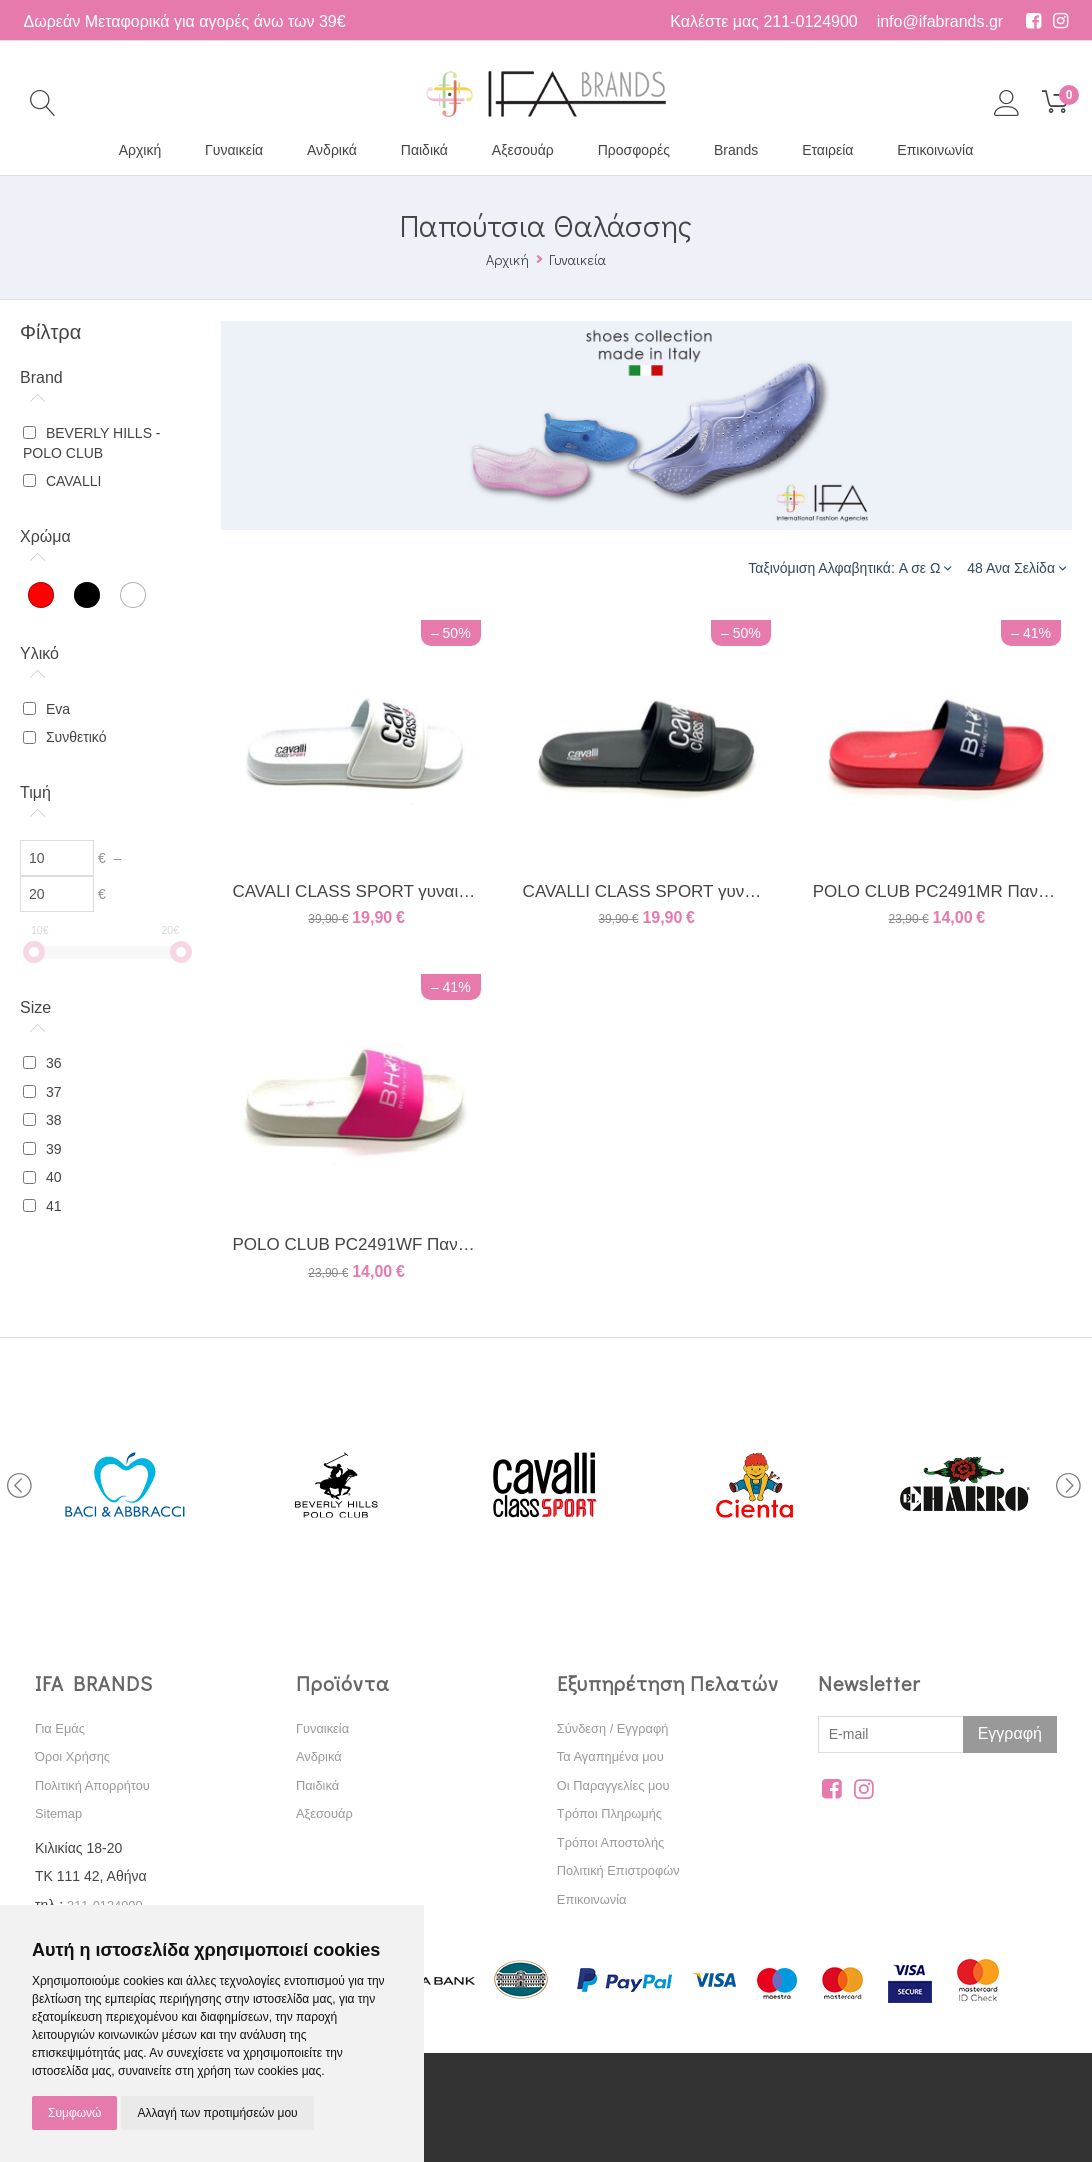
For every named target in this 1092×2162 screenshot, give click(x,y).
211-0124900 (810, 21)
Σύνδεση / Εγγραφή (618, 1728)
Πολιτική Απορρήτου (97, 1785)
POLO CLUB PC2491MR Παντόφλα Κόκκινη (937, 891)
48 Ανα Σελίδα (1016, 567)
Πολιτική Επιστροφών (624, 1870)
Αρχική (140, 150)
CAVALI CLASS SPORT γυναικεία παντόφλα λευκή (356, 891)
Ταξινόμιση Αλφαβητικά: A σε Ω (849, 567)
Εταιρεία (827, 150)
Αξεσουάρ (523, 150)
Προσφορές (634, 150)
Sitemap (60, 1813)
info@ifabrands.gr (940, 21)
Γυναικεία (234, 150)
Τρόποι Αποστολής (615, 1842)
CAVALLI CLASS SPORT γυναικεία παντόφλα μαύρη (647, 891)
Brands (736, 150)
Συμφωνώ (74, 2113)
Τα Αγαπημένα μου (615, 1756)
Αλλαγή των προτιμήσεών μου (217, 2113)
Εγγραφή (1010, 1733)
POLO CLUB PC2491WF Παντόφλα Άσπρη (356, 1244)
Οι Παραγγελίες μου (618, 1785)
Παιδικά (424, 150)
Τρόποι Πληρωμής (614, 1813)
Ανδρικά (332, 150)
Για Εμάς (62, 1728)
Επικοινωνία (935, 150)
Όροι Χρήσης (76, 1756)
